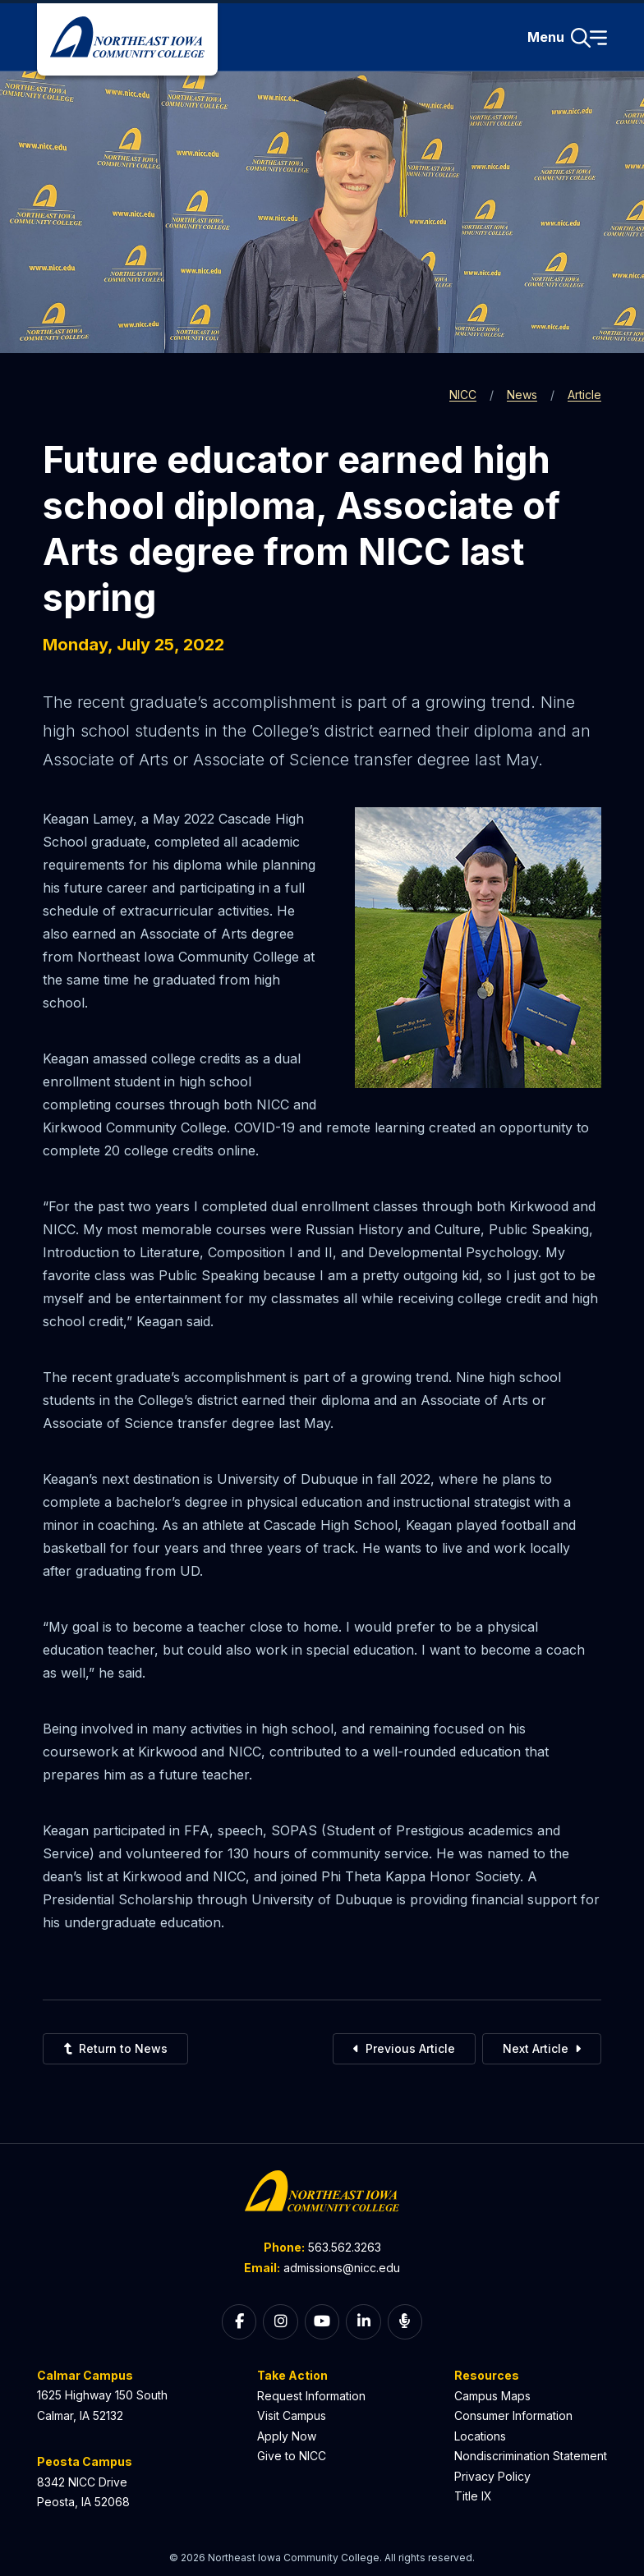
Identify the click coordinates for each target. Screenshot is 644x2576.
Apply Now (286, 2436)
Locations (480, 2436)
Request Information (311, 2396)
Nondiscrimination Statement (530, 2456)
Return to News (115, 2048)
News (522, 395)
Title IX (473, 2496)
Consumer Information (513, 2415)
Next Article (542, 2048)
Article (584, 395)
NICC (462, 395)
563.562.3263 (344, 2247)
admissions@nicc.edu (341, 2268)
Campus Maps (492, 2396)
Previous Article (404, 2048)
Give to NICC (291, 2456)
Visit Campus (291, 2415)
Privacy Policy (492, 2476)
